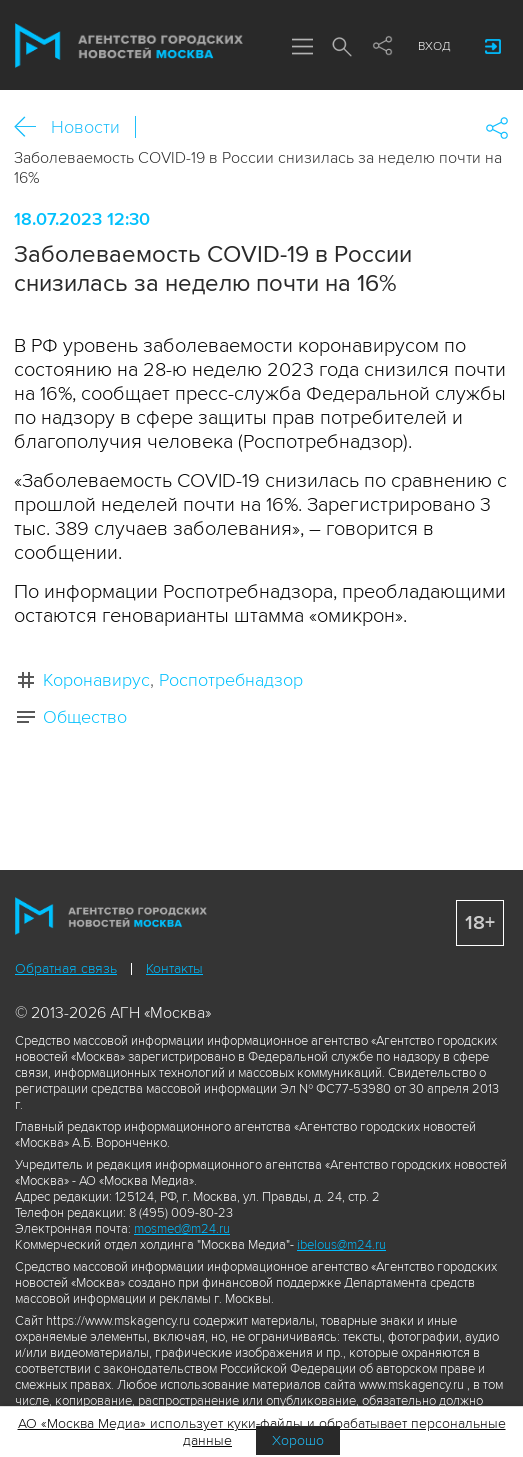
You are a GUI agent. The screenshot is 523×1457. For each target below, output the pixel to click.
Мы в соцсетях (382, 47)
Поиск (342, 48)
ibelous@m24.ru (341, 1245)
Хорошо (298, 1440)
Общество (85, 717)
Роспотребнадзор (231, 680)
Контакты (174, 968)
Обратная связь (66, 968)
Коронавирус (96, 680)
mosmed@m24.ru (182, 1229)
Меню (302, 48)
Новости (85, 127)
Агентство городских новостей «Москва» (129, 46)
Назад (32, 127)
